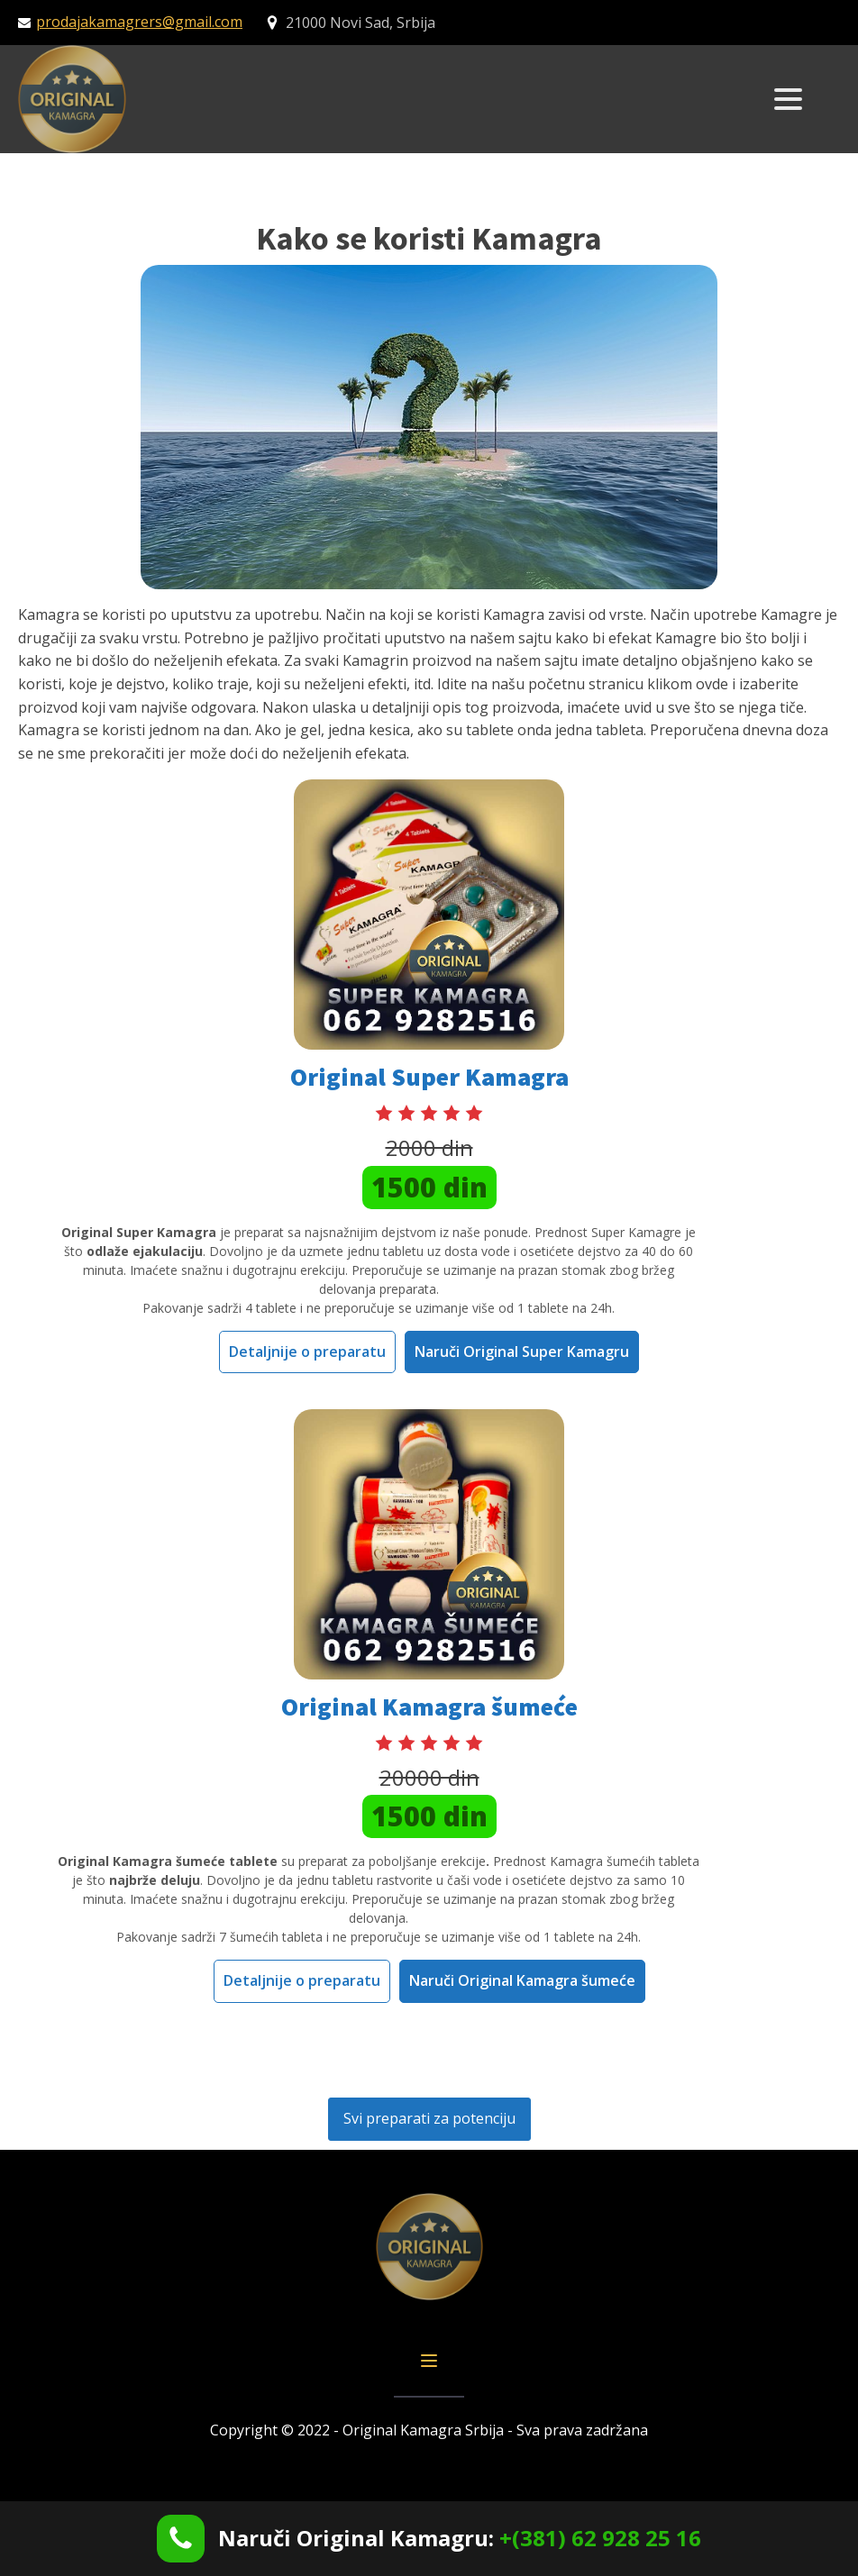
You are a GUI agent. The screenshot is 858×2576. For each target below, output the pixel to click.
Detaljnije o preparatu (307, 1351)
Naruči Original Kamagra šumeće (522, 1980)
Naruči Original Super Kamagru (522, 1351)
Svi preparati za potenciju (429, 2118)
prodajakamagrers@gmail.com (139, 22)
